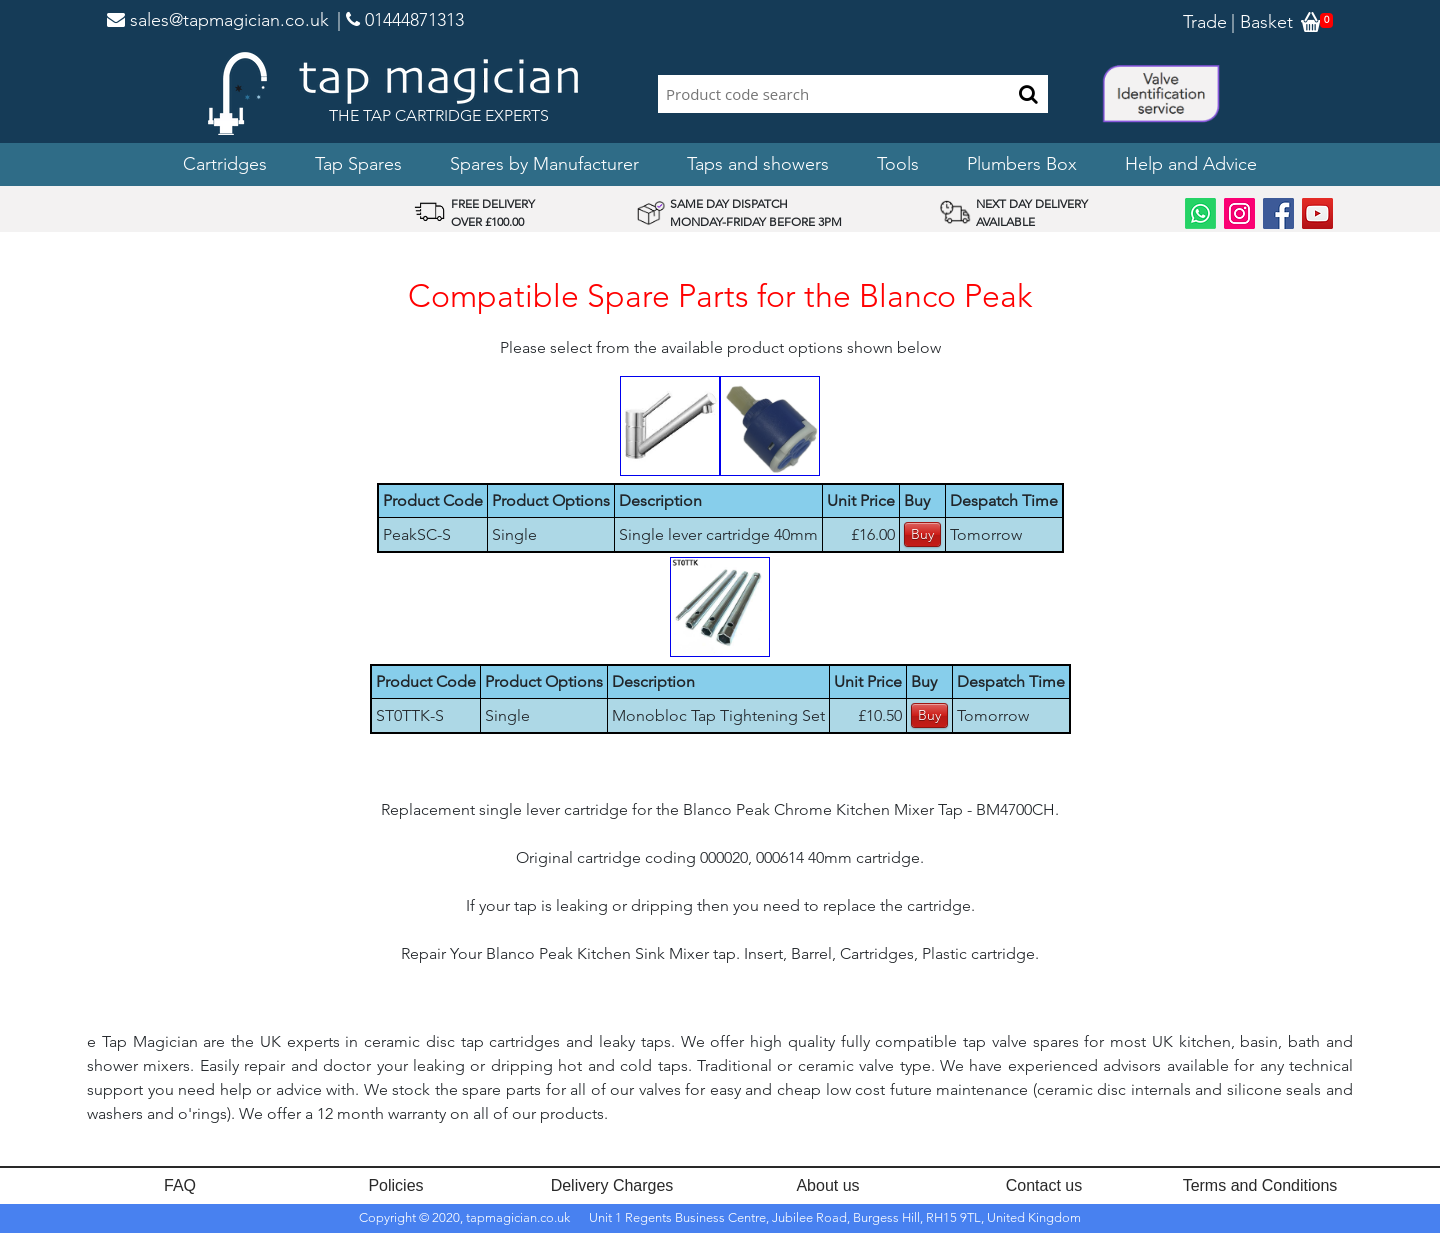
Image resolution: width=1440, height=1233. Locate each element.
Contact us (1044, 1185)
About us (827, 1185)
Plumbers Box (1022, 164)
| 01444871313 (400, 20)
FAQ (180, 1185)
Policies (395, 1185)
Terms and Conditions (1260, 1185)
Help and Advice (1191, 164)
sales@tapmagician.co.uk (218, 20)
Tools (898, 164)
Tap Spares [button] (358, 164)
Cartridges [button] (225, 164)
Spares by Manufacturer (544, 164)
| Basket (1262, 22)
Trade (1205, 22)
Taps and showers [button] (758, 164)
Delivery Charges (612, 1185)
